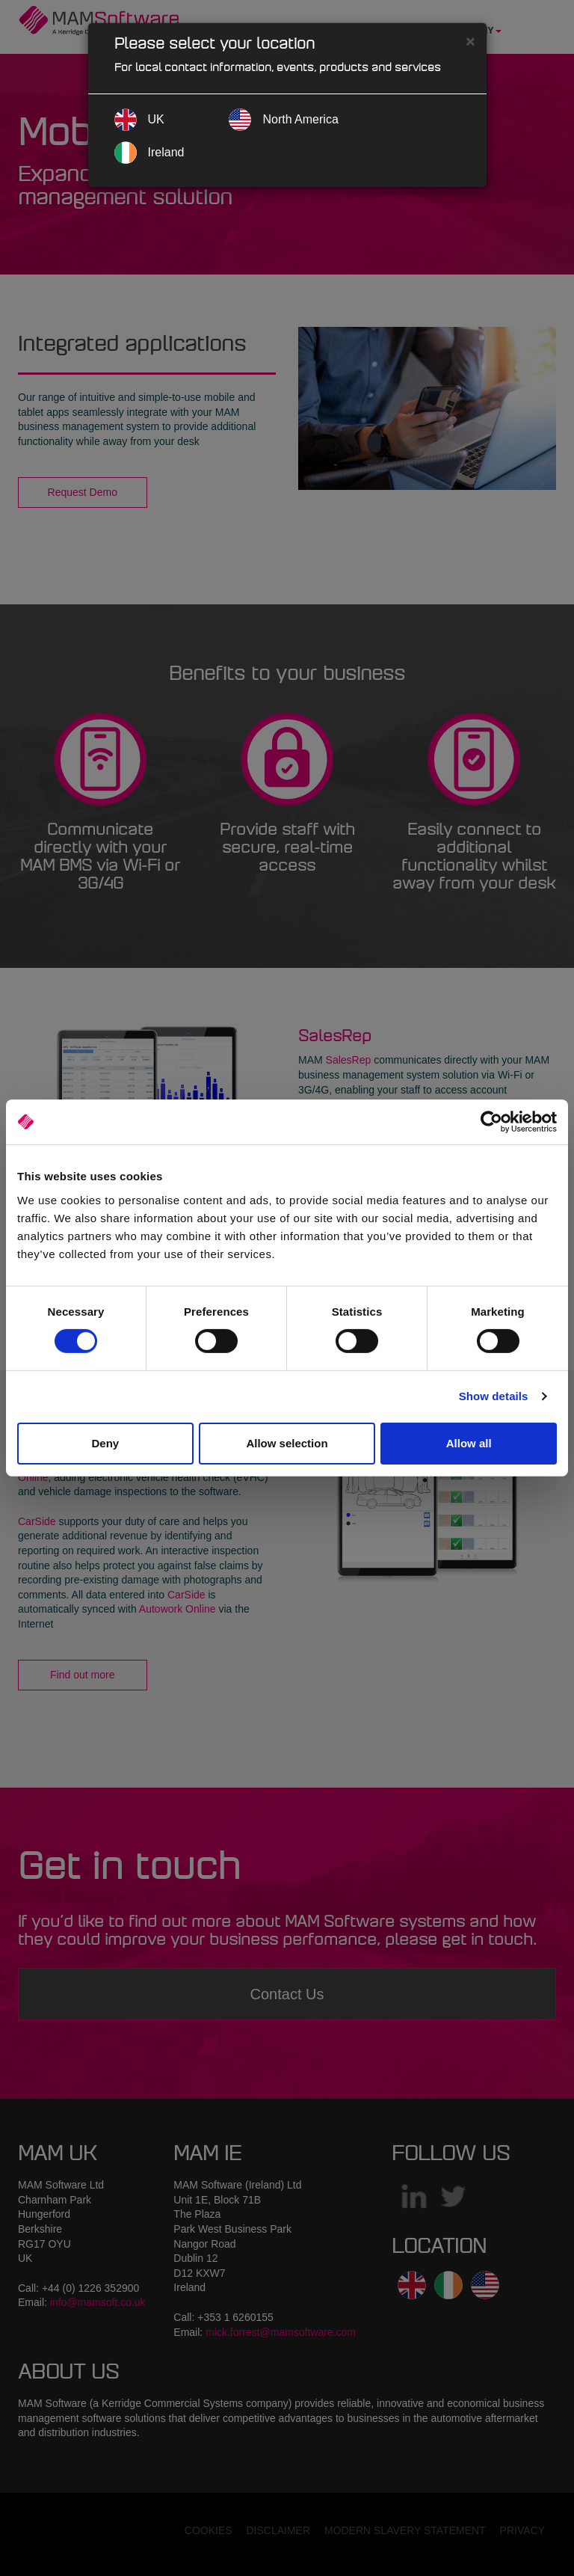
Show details (493, 1396)
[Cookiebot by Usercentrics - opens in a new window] (491, 1122)
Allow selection (286, 1443)
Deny (105, 1443)
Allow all (469, 1443)
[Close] (470, 41)
